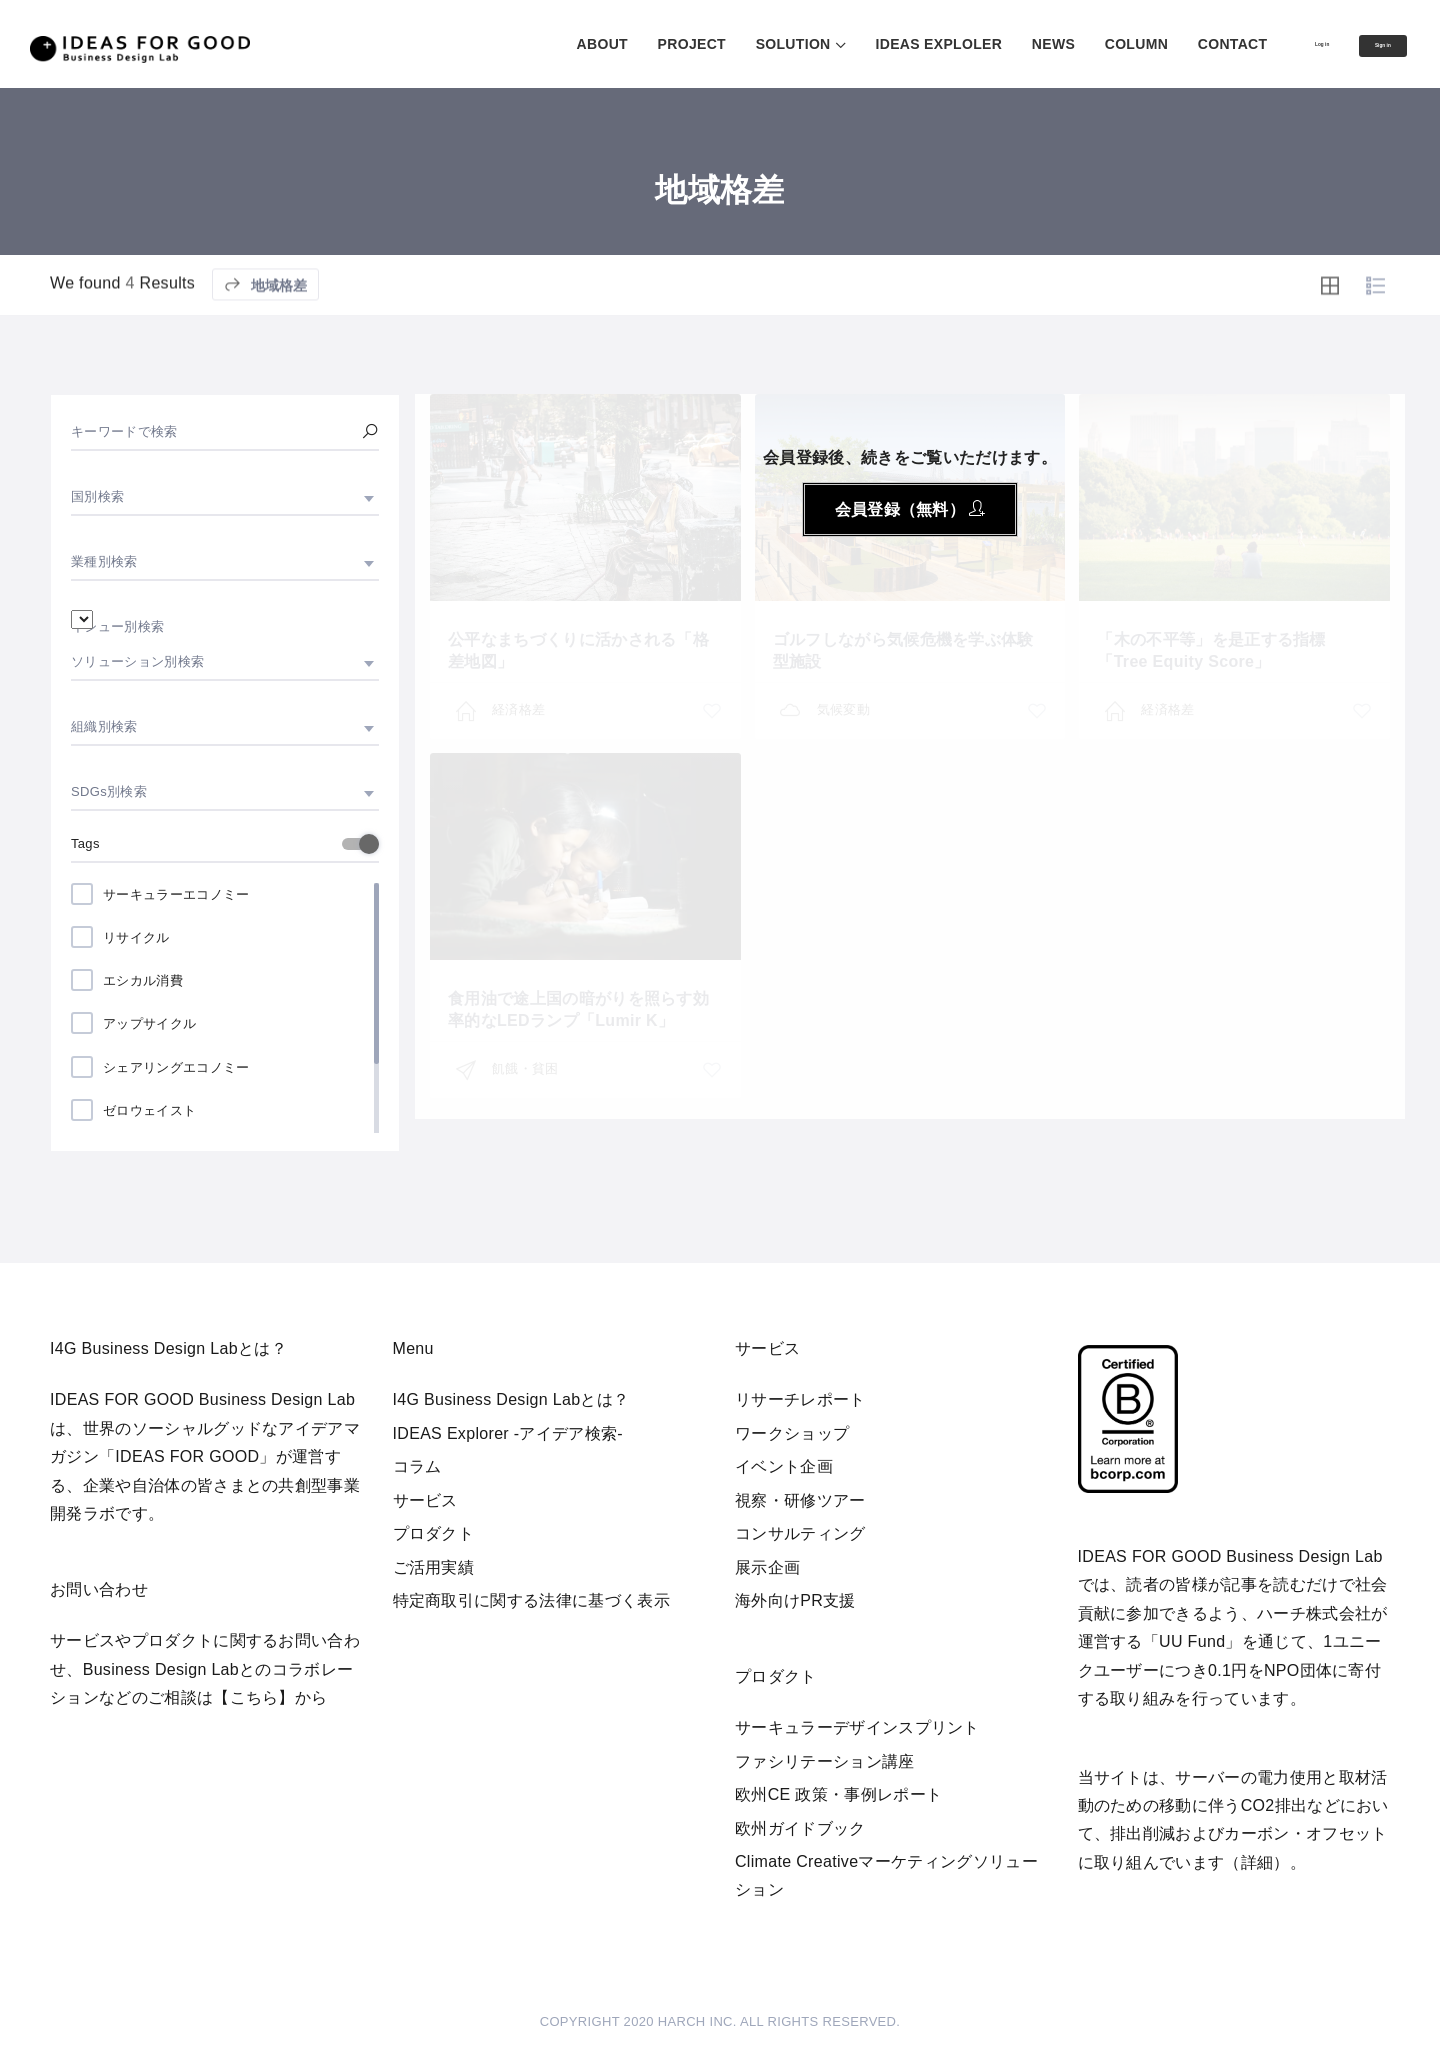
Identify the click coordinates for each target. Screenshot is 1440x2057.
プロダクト (434, 1533)
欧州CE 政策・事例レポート (838, 1794)
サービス (425, 1500)
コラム (417, 1466)
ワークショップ (792, 1433)
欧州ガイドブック (800, 1828)
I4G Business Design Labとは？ (511, 1399)
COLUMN (1059, 44)
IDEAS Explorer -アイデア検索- (508, 1433)
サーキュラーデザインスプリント (857, 1727)
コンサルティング (800, 1533)
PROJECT (615, 44)
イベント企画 (784, 1466)
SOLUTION (716, 44)
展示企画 (767, 1567)
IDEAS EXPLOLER (862, 44)
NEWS (976, 44)
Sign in (1363, 45)
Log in (1264, 43)
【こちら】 (254, 1697)
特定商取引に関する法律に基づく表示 (531, 1600)
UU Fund (1192, 1641)
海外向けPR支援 (795, 1600)
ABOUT (525, 44)
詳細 (1257, 1862)
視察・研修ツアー (800, 1500)
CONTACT (1156, 44)
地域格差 (265, 331)
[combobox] (225, 497)
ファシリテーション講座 (825, 1761)
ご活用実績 (434, 1567)
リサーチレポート (800, 1399)
